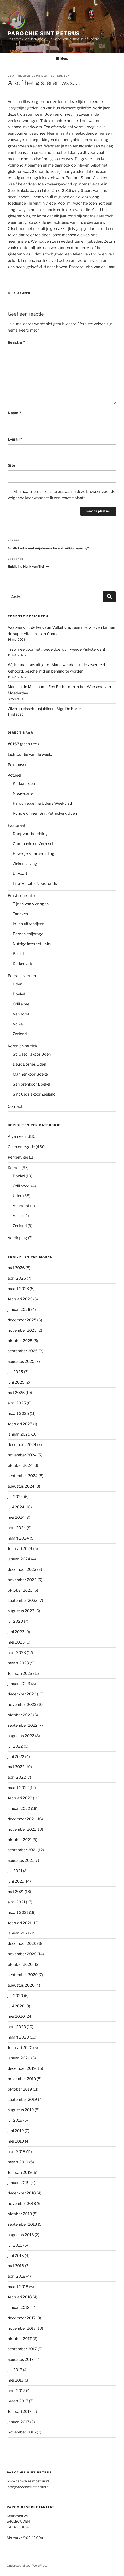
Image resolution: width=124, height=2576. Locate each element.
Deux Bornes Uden (29, 1064)
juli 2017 (15, 2370)
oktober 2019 (20, 2089)
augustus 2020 (21, 1985)
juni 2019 (16, 2130)
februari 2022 (20, 1798)
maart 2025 (18, 1413)
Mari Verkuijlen (55, 75)
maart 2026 (18, 1288)
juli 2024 (15, 1496)
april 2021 (16, 1902)
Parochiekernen (22, 976)
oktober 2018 (20, 2214)
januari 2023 (19, 1683)
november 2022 (22, 1704)
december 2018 (22, 2193)
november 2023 (22, 1580)
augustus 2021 (21, 1860)
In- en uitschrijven (29, 924)
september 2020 (23, 1975)
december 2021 (22, 1819)
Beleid (18, 953)
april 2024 (17, 1527)
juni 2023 (16, 1631)
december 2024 (22, 1444)
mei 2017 (16, 2380)
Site (11, 465)
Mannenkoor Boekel (31, 1074)
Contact (15, 1106)
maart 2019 (18, 2162)
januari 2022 (19, 1808)
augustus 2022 (21, 1735)
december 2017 (22, 2318)
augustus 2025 (21, 1361)
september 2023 (23, 1600)
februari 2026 (20, 1299)
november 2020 (22, 1954)
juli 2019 (15, 2120)
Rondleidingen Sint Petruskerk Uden (45, 813)
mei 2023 (16, 1642)
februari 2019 (20, 2172)
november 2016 (22, 2432)
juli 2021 (15, 1871)
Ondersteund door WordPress (27, 2565)
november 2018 (22, 2203)
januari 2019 (19, 2182)
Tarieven (20, 914)
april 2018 (16, 2276)
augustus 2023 (21, 1611)
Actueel (14, 775)
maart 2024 (18, 1538)
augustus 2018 (21, 2234)
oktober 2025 (20, 1341)
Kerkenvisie (23, 963)
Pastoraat (16, 825)
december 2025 (22, 1320)
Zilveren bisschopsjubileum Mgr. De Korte (44, 708)
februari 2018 (20, 2297)
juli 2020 (15, 1995)
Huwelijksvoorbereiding (33, 853)
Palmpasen (17, 765)
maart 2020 (18, 2037)
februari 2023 (20, 1673)
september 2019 (22, 2099)
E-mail (15, 439)
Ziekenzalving (25, 863)
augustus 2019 (21, 2110)
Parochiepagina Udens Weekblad (42, 803)
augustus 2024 (21, 1486)
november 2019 (22, 2079)
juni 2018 (16, 2255)
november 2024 (22, 1455)
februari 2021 (20, 1923)
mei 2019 (16, 2141)
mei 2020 (16, 2016)
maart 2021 (18, 1912)
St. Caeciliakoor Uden (32, 1054)
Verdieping (17, 1238)
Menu (62, 58)
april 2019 (16, 2151)
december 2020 (22, 1943)
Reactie (16, 342)
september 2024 (23, 1476)
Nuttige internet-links (32, 944)
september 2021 (22, 1850)
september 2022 (22, 1725)
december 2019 (22, 2068)
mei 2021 (16, 1891)
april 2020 (17, 2026)
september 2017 (22, 2349)
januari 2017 (18, 2422)
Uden (17, 984)
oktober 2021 (20, 1840)
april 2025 (17, 1403)
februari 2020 (20, 2047)
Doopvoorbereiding (30, 833)
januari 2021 (18, 1933)
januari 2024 (19, 1559)
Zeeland (20, 1034)
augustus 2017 (21, 2359)
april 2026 (17, 1278)
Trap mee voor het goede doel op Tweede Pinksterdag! (57, 649)
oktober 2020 (20, 1964)
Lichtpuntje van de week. (30, 754)
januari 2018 (19, 2307)
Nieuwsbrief (23, 793)
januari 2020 (19, 2058)
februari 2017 (20, 2411)
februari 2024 (20, 1548)
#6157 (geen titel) (23, 744)
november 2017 (22, 2328)
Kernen (14, 1167)
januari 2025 (19, 1434)
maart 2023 (18, 1663)
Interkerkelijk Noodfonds (35, 883)
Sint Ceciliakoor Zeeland (34, 1094)
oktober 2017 (20, 2339)
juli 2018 (15, 2245)
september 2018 (22, 2224)
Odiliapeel (21, 1004)
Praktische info (21, 895)
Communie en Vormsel (33, 843)
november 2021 (22, 1829)
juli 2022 (15, 1746)
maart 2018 (18, 2286)
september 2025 (23, 1351)
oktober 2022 (20, 1715)
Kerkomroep (24, 783)
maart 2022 (18, 1787)
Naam (14, 413)
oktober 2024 (20, 1465)
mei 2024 (16, 1517)
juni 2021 (16, 1881)
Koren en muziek (22, 1046)
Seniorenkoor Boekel (31, 1084)
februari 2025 (20, 1424)
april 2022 (17, 1777)
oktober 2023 (20, 1590)
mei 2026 (16, 1268)
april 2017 (16, 2390)
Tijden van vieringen (31, 904)
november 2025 (22, 1330)
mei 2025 (16, 1392)
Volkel (18, 1024)
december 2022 (22, 1694)
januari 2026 (19, 1309)
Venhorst (21, 1014)
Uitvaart (20, 873)
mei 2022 (16, 1767)
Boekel (19, 994)
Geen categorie (21, 1147)
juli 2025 (15, 1372)
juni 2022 (16, 1756)
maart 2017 (18, 2401)
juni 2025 (16, 1382)
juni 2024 (16, 1507)
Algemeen (22, 293)
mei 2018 (16, 2266)
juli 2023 (15, 1621)
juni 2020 (16, 2006)
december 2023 (22, 1569)
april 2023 (17, 1652)
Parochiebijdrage (28, 934)
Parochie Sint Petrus (44, 33)
